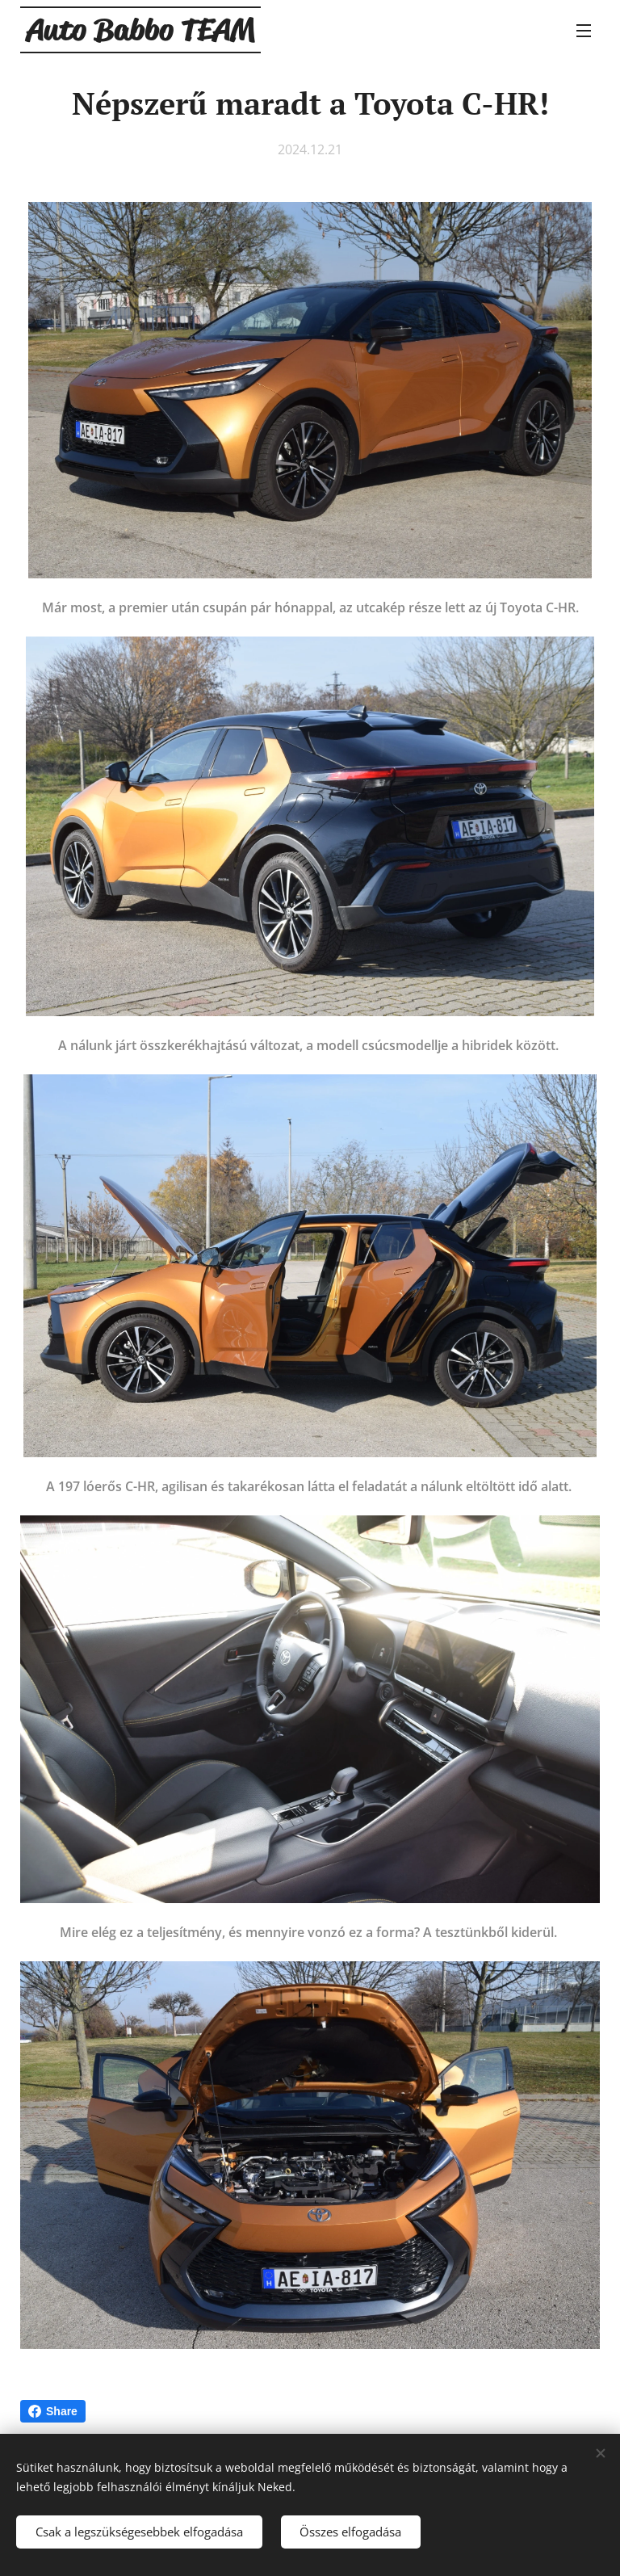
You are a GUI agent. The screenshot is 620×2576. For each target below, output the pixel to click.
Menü (583, 31)
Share (53, 2411)
